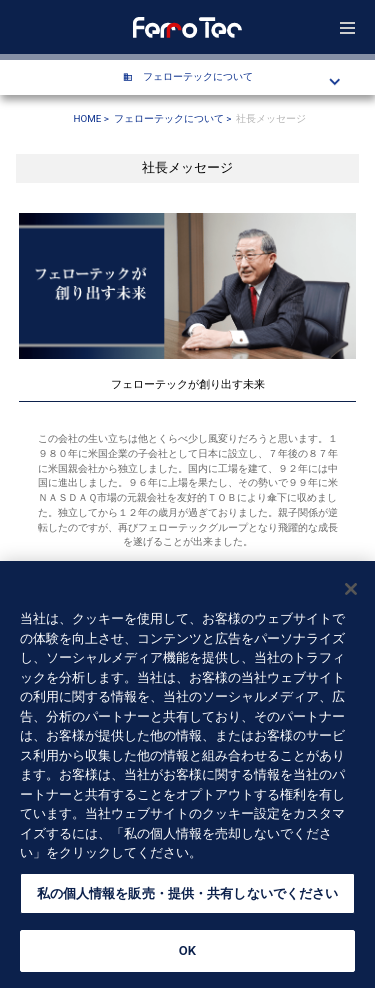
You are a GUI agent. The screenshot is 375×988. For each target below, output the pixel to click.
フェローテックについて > (173, 118)
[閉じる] (351, 592)
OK (187, 953)
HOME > (91, 118)
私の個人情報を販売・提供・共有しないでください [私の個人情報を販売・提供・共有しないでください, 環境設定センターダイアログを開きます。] (188, 896)
